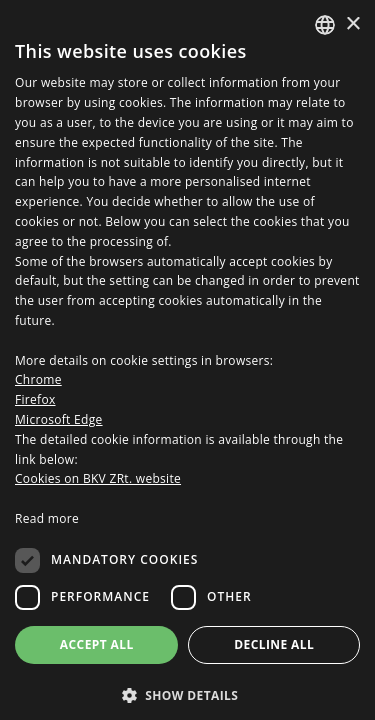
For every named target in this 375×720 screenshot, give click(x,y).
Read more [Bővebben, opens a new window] (47, 518)
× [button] (352, 24)
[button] (187, 695)
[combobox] (325, 25)
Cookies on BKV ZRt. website (98, 478)
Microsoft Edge (59, 419)
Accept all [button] (97, 644)
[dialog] (187, 360)
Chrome (38, 379)
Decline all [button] (274, 644)
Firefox (35, 399)
